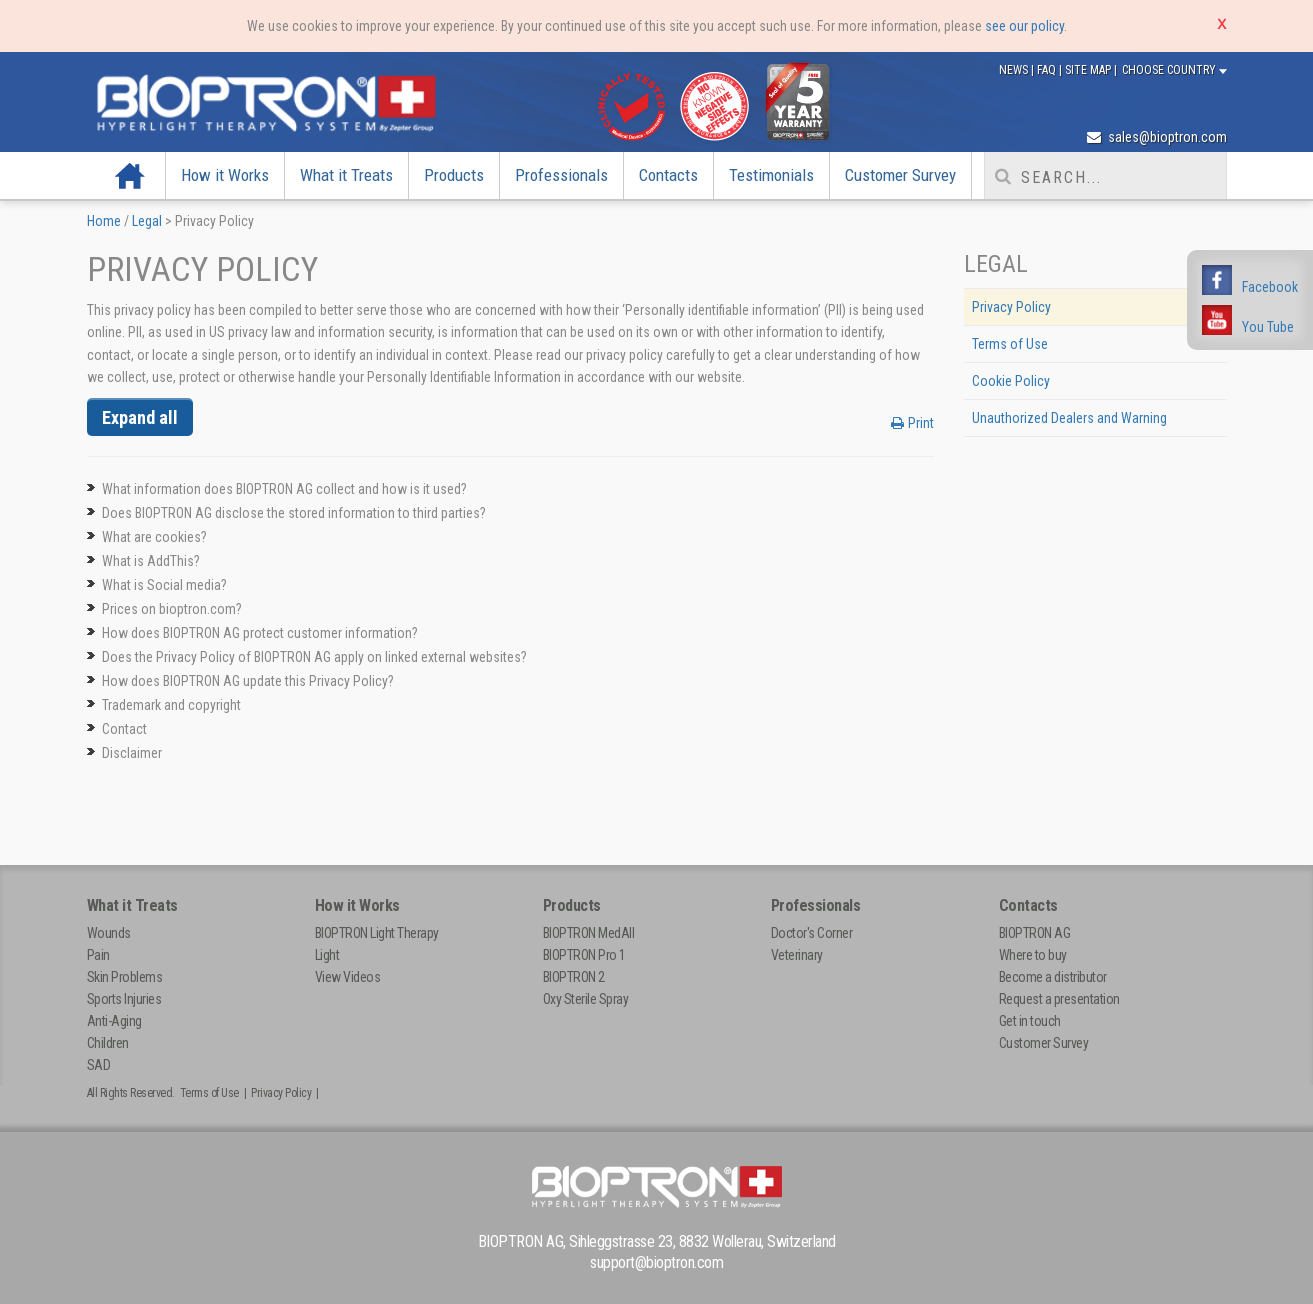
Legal (147, 221)
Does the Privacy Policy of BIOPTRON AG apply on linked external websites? (314, 657)
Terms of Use (1010, 344)
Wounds (109, 933)
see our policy (1024, 26)
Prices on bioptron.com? (172, 609)
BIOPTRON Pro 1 (584, 955)
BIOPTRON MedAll (589, 933)
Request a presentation (1059, 999)
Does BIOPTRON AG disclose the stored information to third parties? (294, 513)
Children (108, 1043)
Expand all (140, 417)
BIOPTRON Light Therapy (377, 933)
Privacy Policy (1011, 307)
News (1015, 70)
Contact (124, 729)
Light (327, 955)
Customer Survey (900, 175)
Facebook (1270, 287)
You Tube (1268, 327)
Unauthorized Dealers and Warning (1069, 418)
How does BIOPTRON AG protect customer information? (260, 633)
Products (454, 175)
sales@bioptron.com (1157, 137)
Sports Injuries (124, 999)
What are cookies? (154, 537)
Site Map (1089, 70)
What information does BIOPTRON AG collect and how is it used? (284, 489)
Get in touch (1030, 1021)
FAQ (1048, 70)
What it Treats (346, 175)
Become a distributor (1053, 977)
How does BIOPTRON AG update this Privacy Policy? (248, 681)
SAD (99, 1065)
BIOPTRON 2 (574, 977)
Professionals (561, 175)
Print (912, 423)
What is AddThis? (151, 561)
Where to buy (1033, 955)
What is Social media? (164, 585)
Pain (98, 955)
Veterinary (797, 955)
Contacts (668, 175)
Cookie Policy (1011, 381)
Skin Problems (125, 977)
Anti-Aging (114, 1021)
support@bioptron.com (656, 1262)
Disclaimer (132, 753)
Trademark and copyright (171, 705)
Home (131, 175)
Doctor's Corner (812, 933)
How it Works (225, 175)
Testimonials (771, 175)
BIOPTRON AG (1035, 933)
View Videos (348, 977)
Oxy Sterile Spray (586, 999)
